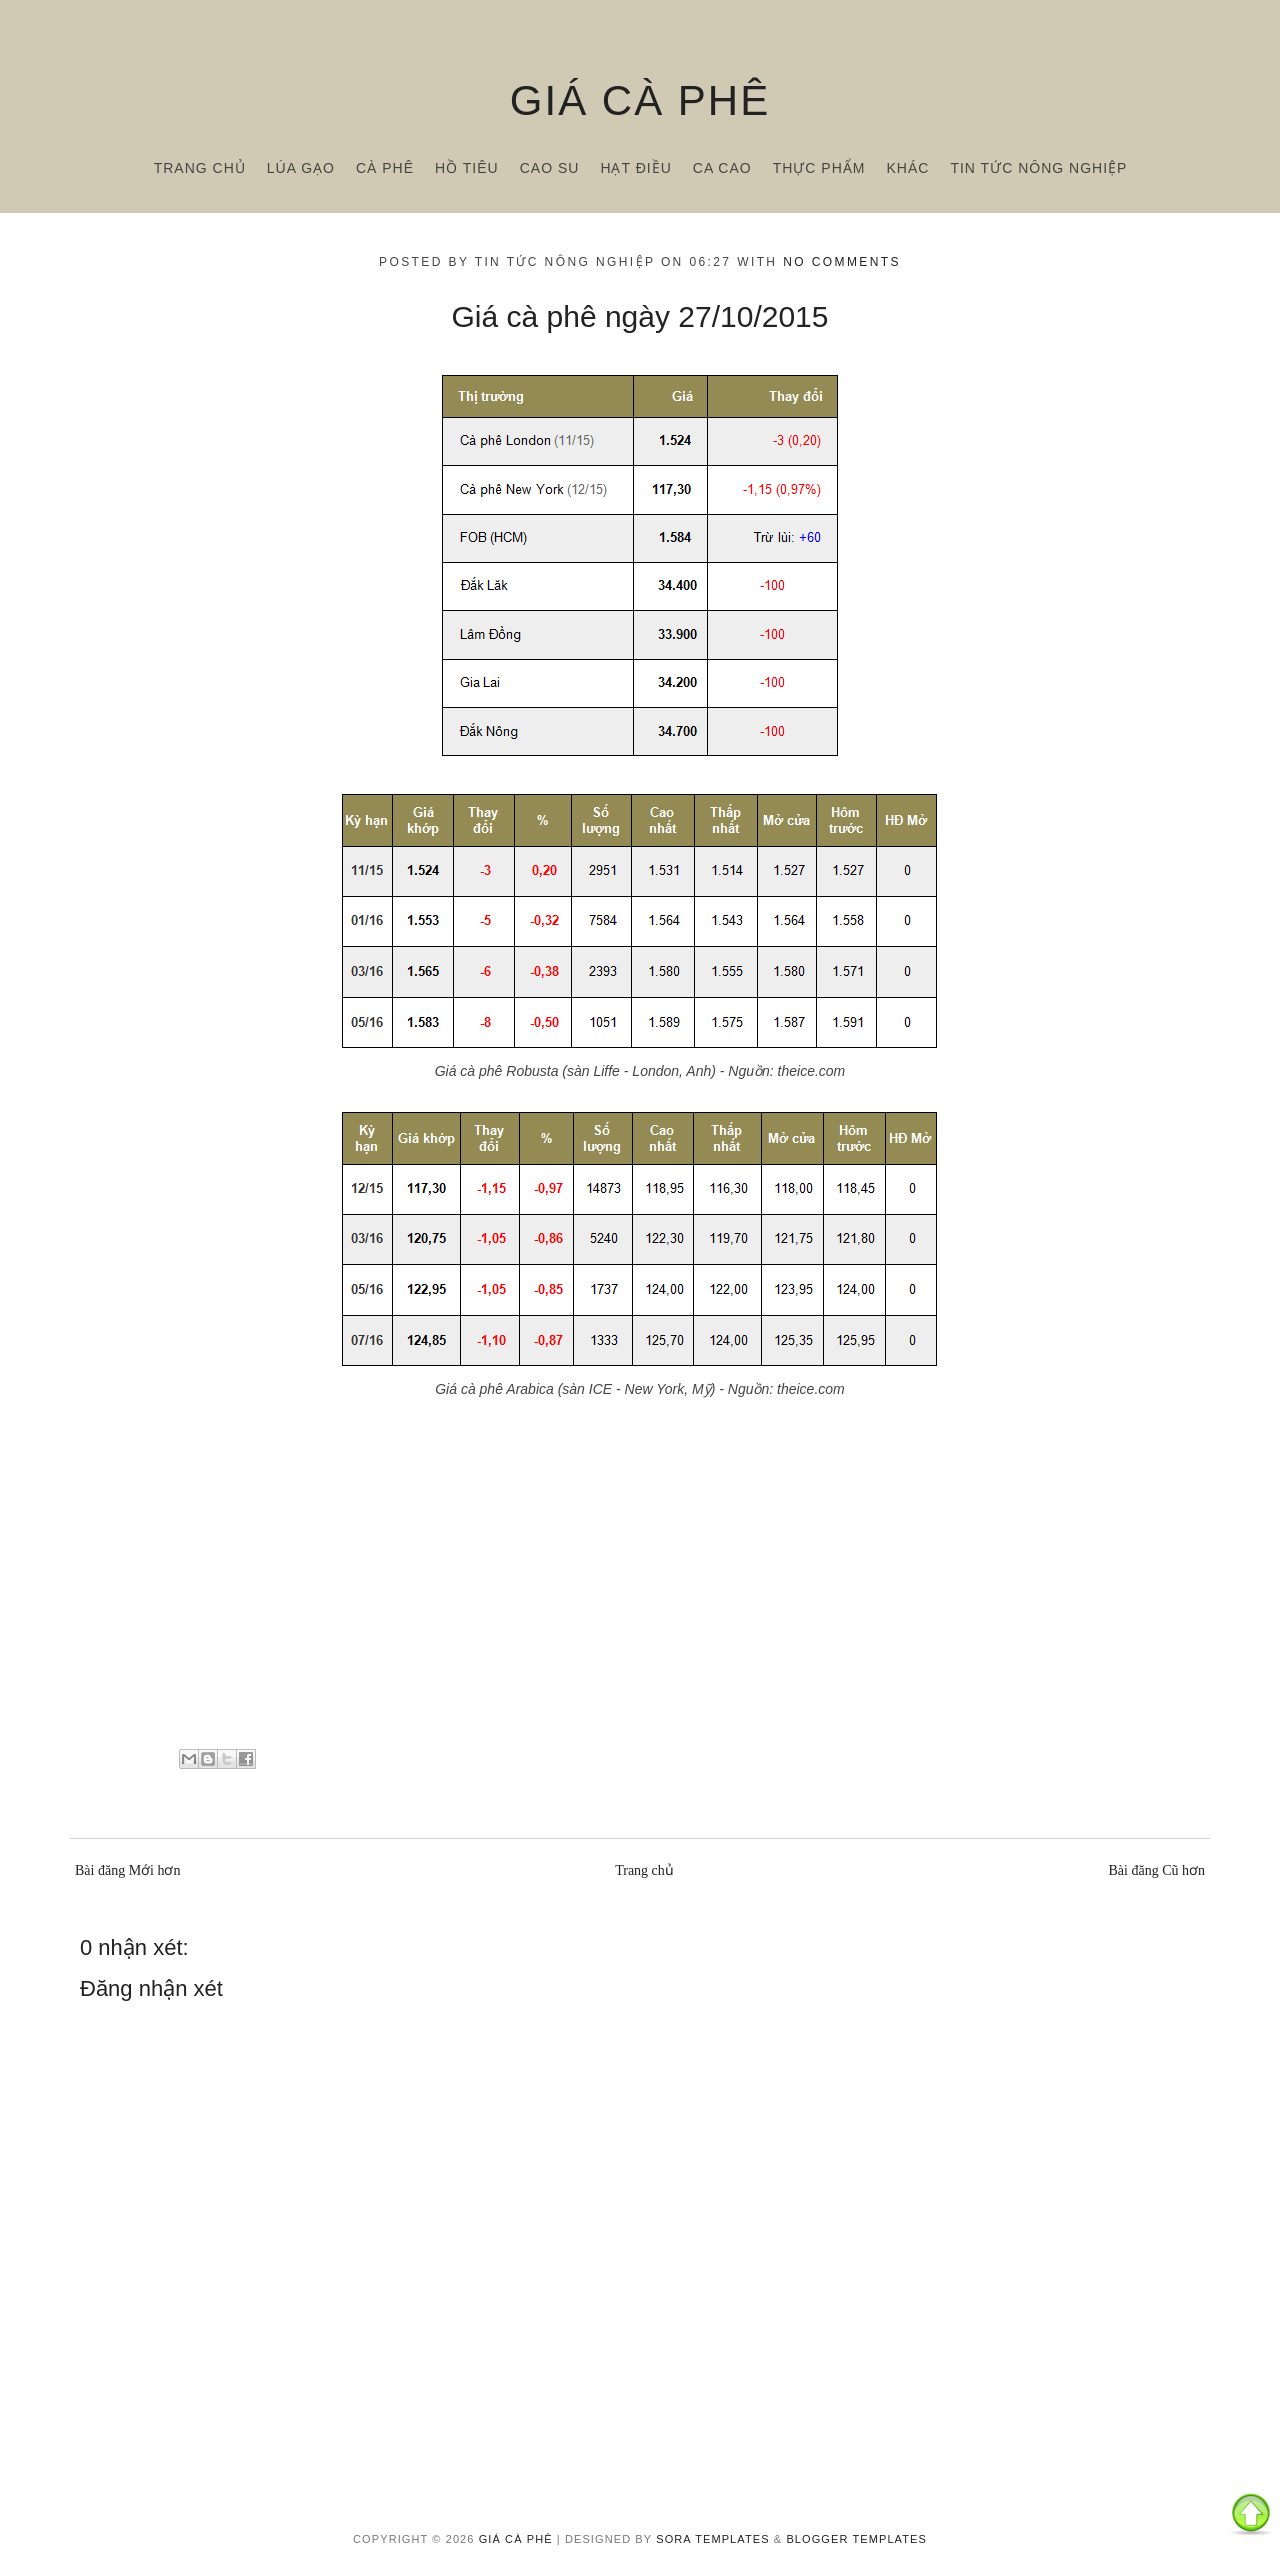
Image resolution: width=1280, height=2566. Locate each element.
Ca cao (722, 168)
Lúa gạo (301, 168)
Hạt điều (635, 168)
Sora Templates (712, 2539)
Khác (907, 168)
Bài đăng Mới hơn (128, 1870)
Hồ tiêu (467, 168)
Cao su (550, 168)
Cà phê (385, 168)
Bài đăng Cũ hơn (1157, 1870)
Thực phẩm (819, 168)
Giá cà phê (640, 100)
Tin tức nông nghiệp (1038, 168)
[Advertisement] (640, 1593)
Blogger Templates (856, 2539)
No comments (842, 262)
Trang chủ (200, 168)
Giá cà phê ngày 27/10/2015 (640, 316)
